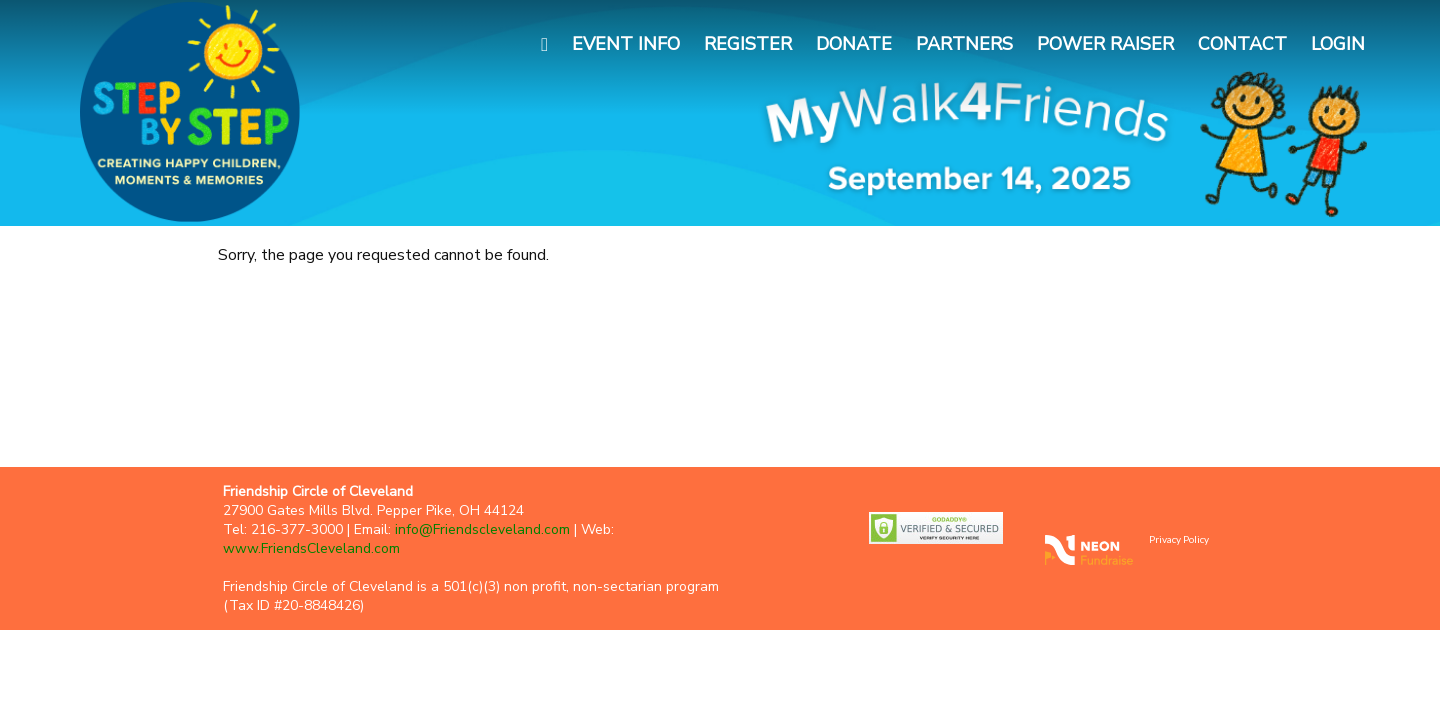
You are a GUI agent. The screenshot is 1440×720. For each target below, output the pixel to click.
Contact (1242, 44)
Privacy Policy (1179, 539)
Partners (964, 44)
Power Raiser (1105, 44)
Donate (854, 44)
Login (1338, 44)
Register (748, 44)
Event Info (626, 44)
